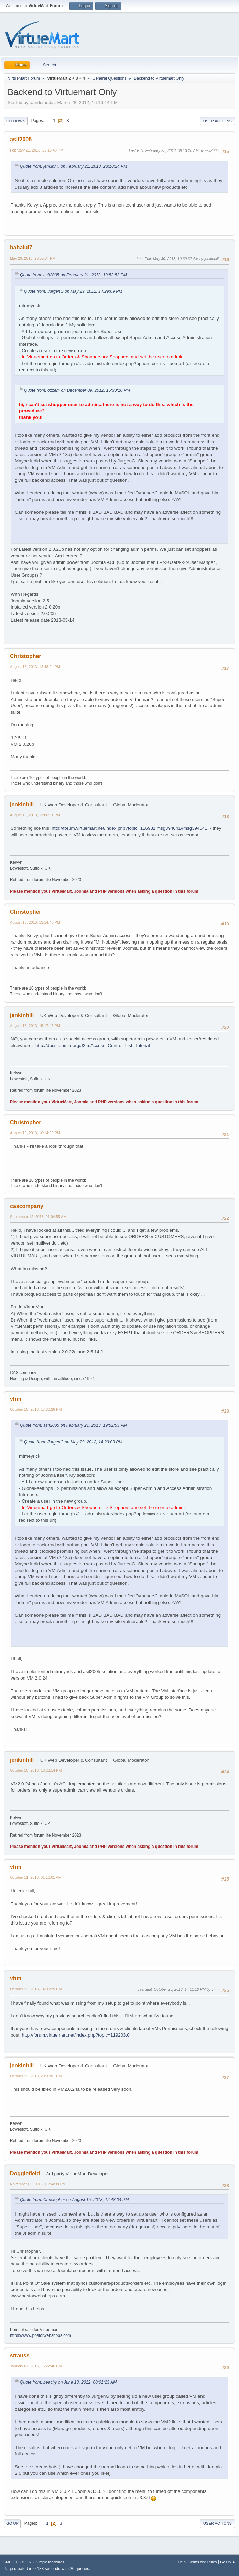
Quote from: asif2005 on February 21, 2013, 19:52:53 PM (73, 274)
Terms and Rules (203, 2562)
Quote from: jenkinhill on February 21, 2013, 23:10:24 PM (73, 166)
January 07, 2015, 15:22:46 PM (36, 2366)
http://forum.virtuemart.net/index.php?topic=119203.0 (76, 2035)
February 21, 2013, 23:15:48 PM (36, 150)
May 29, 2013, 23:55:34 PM (32, 258)
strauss (20, 2355)
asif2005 (21, 139)
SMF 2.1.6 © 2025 (18, 2562)
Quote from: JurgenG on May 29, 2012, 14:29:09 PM (73, 291)
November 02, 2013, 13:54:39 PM (38, 2184)
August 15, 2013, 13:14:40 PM (35, 922)
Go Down (15, 121)
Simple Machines (50, 2562)
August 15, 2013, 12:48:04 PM (35, 667)
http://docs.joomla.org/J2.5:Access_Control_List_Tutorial (92, 1045)
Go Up (12, 2523)
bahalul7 (21, 247)
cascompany (26, 1206)
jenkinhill (22, 804)
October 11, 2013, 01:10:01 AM (36, 1877)
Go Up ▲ (228, 2562)
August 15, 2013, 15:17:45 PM (35, 1026)
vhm (15, 1399)
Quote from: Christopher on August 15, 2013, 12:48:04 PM (74, 2199)
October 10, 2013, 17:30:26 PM (36, 1409)
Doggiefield (25, 2173)
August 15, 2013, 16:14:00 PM (35, 1133)
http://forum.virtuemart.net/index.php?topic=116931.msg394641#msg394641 (129, 828)
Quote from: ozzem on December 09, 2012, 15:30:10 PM (77, 390)
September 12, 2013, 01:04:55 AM (38, 1217)
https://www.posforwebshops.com (40, 2335)
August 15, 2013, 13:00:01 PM (35, 815)
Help (182, 2562)
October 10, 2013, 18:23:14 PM (36, 1770)
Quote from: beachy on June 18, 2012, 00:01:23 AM (68, 2382)
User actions (217, 121)
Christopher (25, 656)
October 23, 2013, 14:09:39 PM (36, 1989)
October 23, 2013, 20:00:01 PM (36, 2076)
